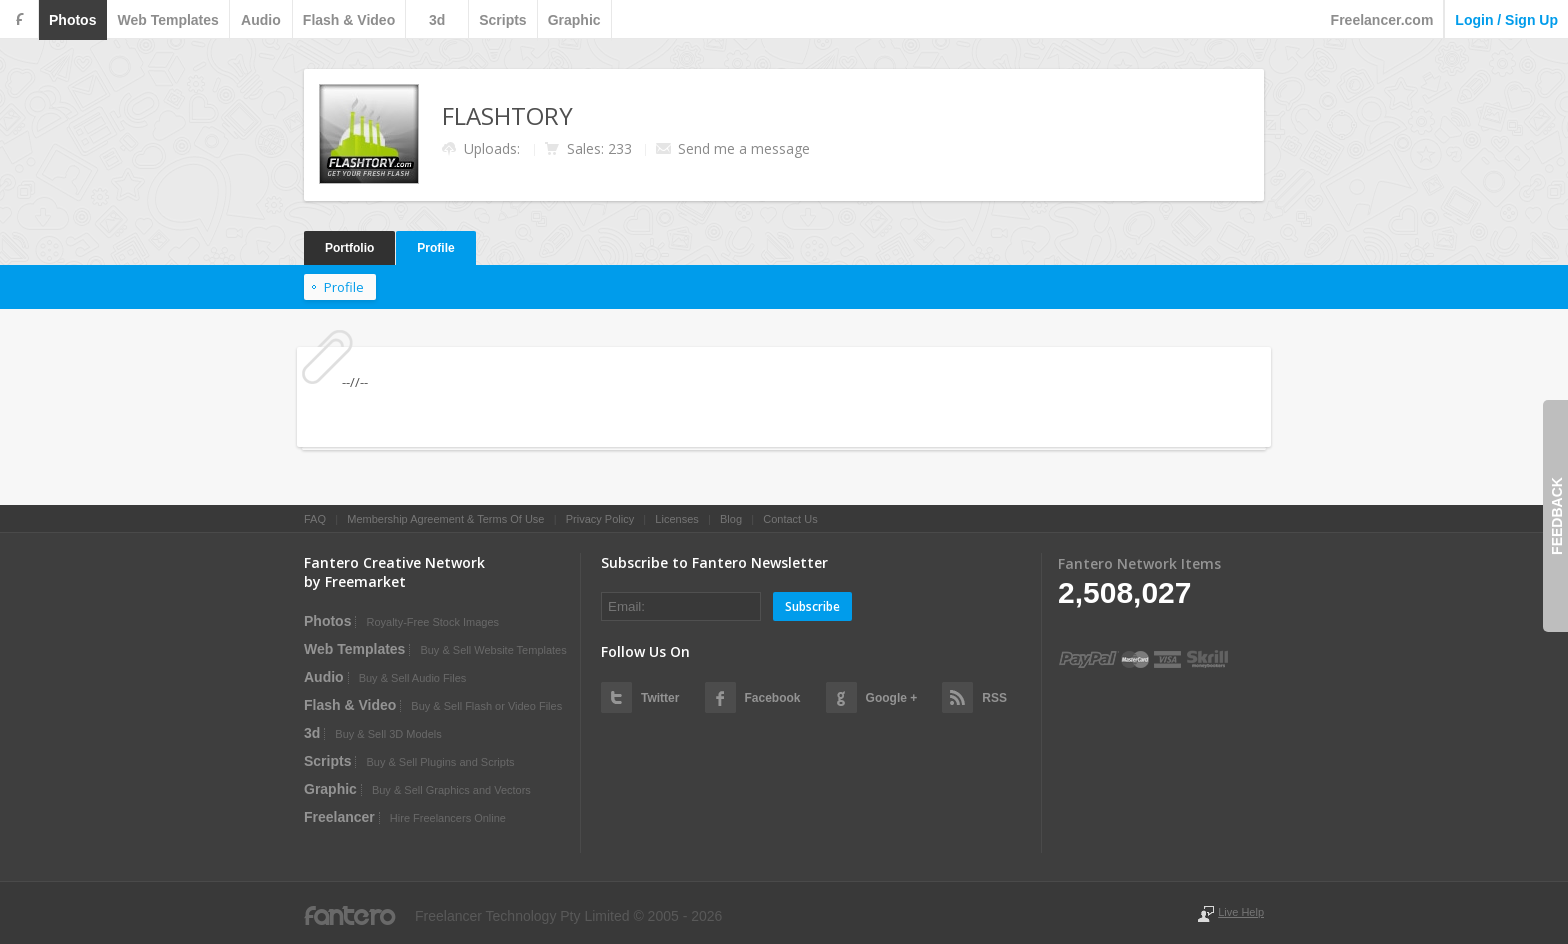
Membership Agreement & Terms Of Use (445, 519)
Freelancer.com (1382, 20)
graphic (574, 20)
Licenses (676, 519)
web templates (167, 20)
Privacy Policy (600, 519)
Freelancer (339, 817)
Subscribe (812, 606)
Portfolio (349, 248)
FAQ (315, 519)
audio (261, 20)
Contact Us (790, 519)
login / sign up (1506, 20)
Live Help (1241, 912)
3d (437, 20)
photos (72, 20)
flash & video (349, 20)
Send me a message (744, 148)
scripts (502, 20)
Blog (731, 519)
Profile (435, 248)
